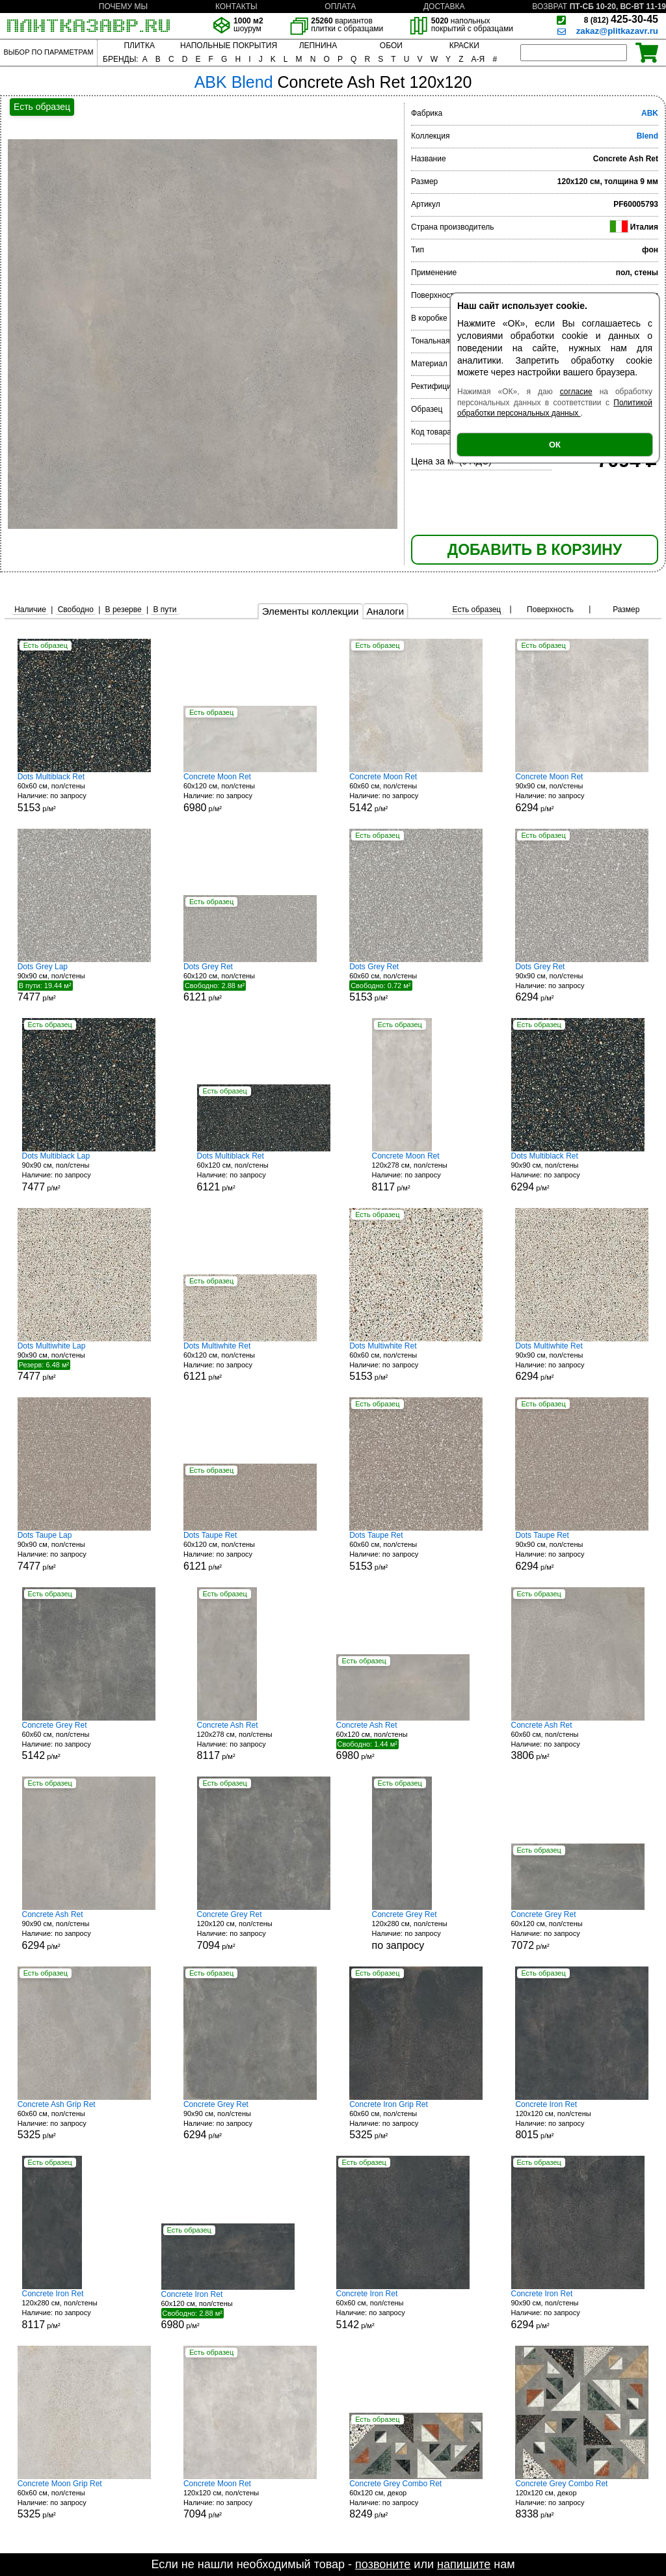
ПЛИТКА (139, 45)
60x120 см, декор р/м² (416, 2499)
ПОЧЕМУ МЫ (123, 6)
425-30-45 (621, 19)
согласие (576, 391)
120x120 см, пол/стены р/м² (263, 1930)
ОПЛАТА (340, 6)
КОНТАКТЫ (236, 6)
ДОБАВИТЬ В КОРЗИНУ (534, 549)
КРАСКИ (464, 45)
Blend (647, 136)
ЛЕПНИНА (318, 45)
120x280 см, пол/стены (421, 1930)
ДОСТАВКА (444, 6)
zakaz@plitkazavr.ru (617, 31)
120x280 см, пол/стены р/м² (71, 2309)
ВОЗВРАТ (549, 6)
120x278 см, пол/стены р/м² (421, 1171)
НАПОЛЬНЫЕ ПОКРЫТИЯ (228, 45)
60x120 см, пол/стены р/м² (250, 792)
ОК (555, 444)
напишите (463, 2564)
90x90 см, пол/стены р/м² (581, 792)
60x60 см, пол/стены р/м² (84, 792)
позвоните (382, 2564)
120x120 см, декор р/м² (581, 2499)
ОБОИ (391, 45)
